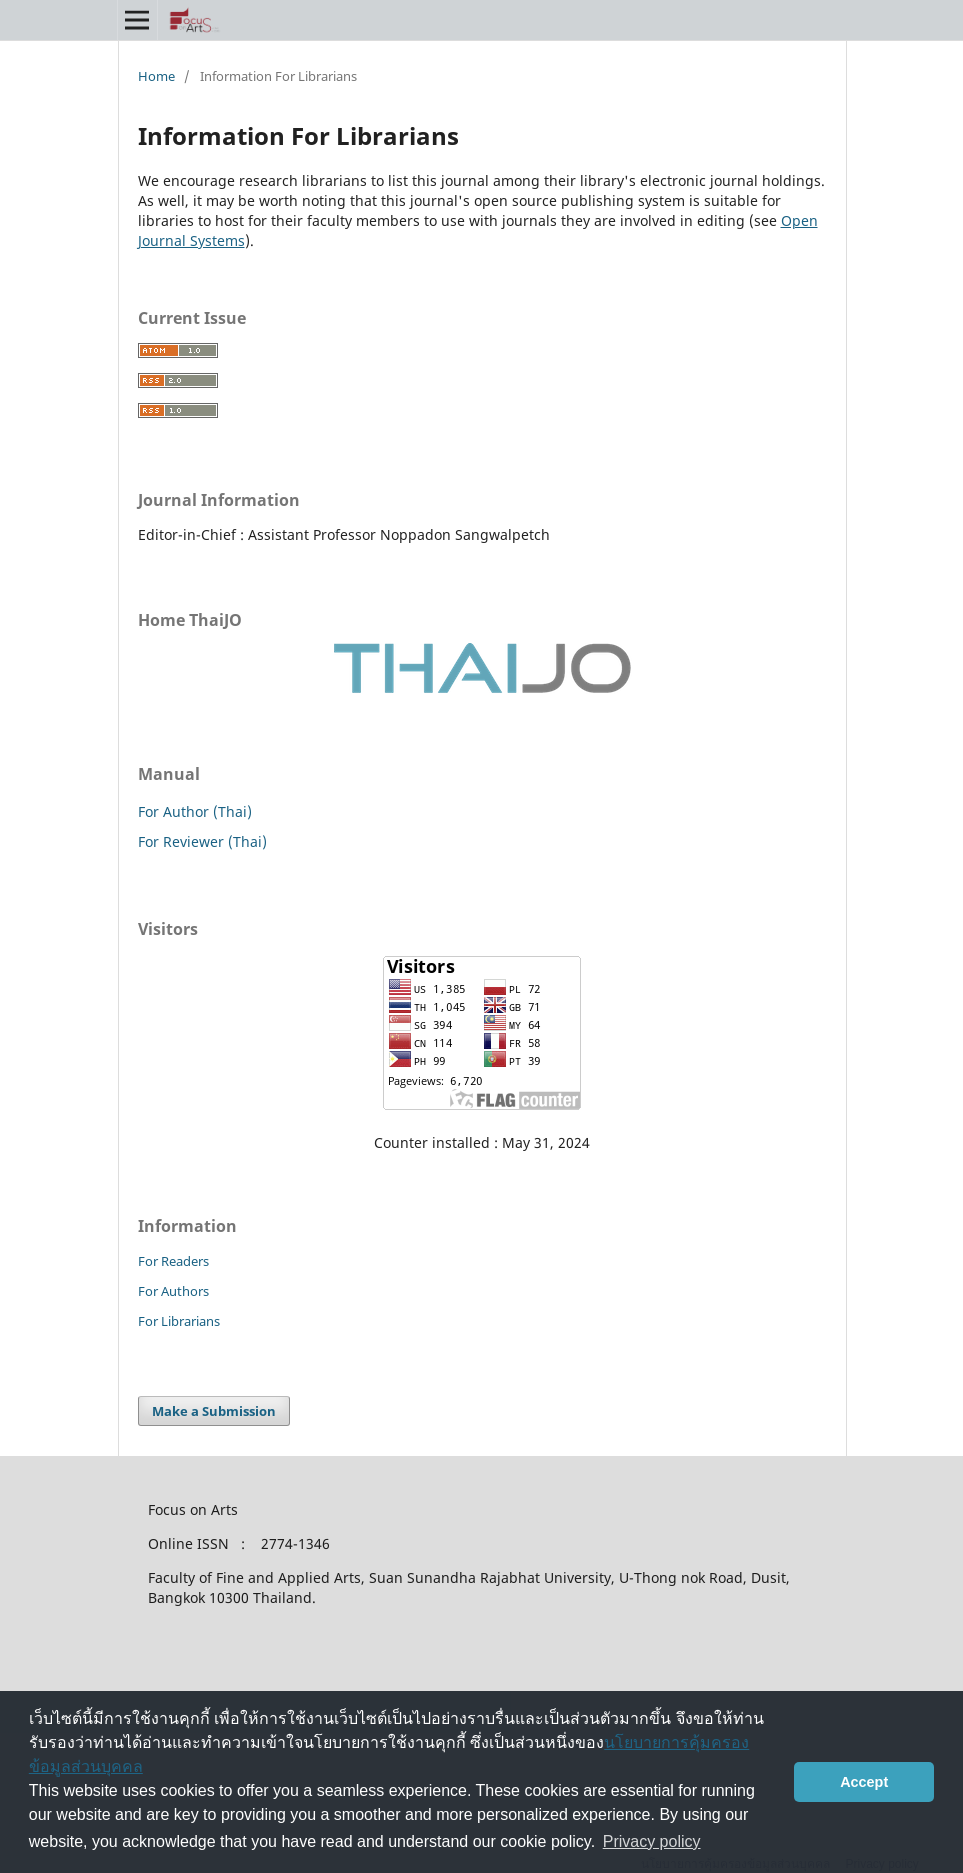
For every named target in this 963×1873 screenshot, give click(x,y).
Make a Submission (214, 1411)
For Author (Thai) (195, 811)
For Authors (173, 1291)
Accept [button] (864, 1782)
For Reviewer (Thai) (202, 841)
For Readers (173, 1261)
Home (156, 76)
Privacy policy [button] (652, 1841)
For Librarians (179, 1321)
